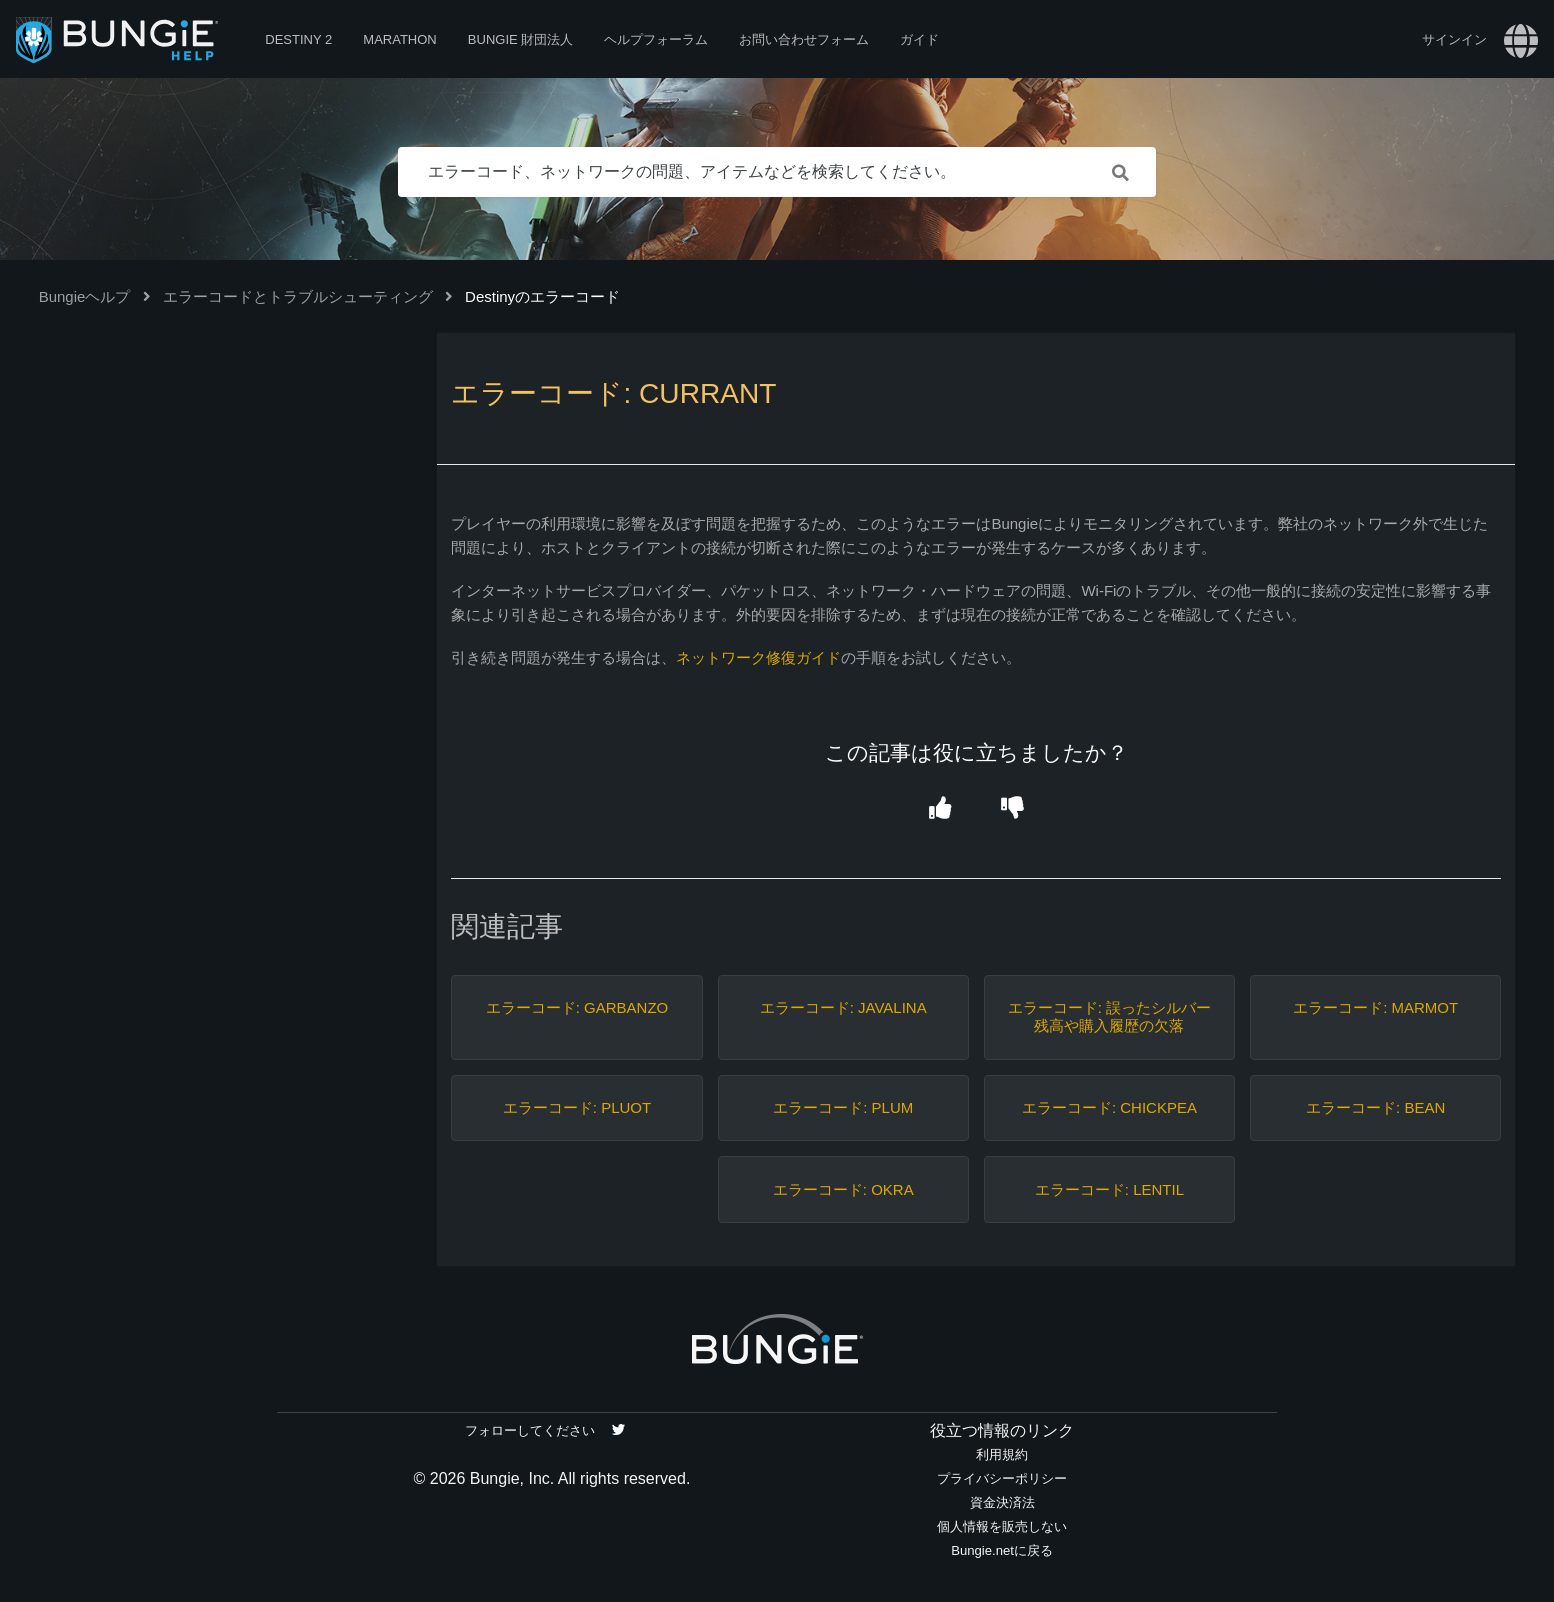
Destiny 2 (298, 39)
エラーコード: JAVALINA (843, 1007)
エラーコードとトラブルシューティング (298, 296)
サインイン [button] (1454, 39)
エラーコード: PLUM (843, 1107)
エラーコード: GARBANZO (577, 1007)
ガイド (919, 39)
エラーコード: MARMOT (1375, 1007)
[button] (940, 809)
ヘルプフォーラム (656, 39)
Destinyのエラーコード (542, 296)
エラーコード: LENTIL (1109, 1189)
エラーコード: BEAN (1375, 1107)
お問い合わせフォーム (804, 39)
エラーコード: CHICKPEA (1109, 1107)
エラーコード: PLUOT (577, 1107)
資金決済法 (1002, 1502)
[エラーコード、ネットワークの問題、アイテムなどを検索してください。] (777, 172)
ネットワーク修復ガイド (758, 657)
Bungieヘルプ (85, 296)
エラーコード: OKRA (843, 1189)
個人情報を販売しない (1002, 1526)
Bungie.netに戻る (1002, 1550)
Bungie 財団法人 (520, 39)
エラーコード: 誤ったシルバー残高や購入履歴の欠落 (1109, 1016)
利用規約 (1002, 1454)
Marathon (399, 39)
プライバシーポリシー (1002, 1478)
